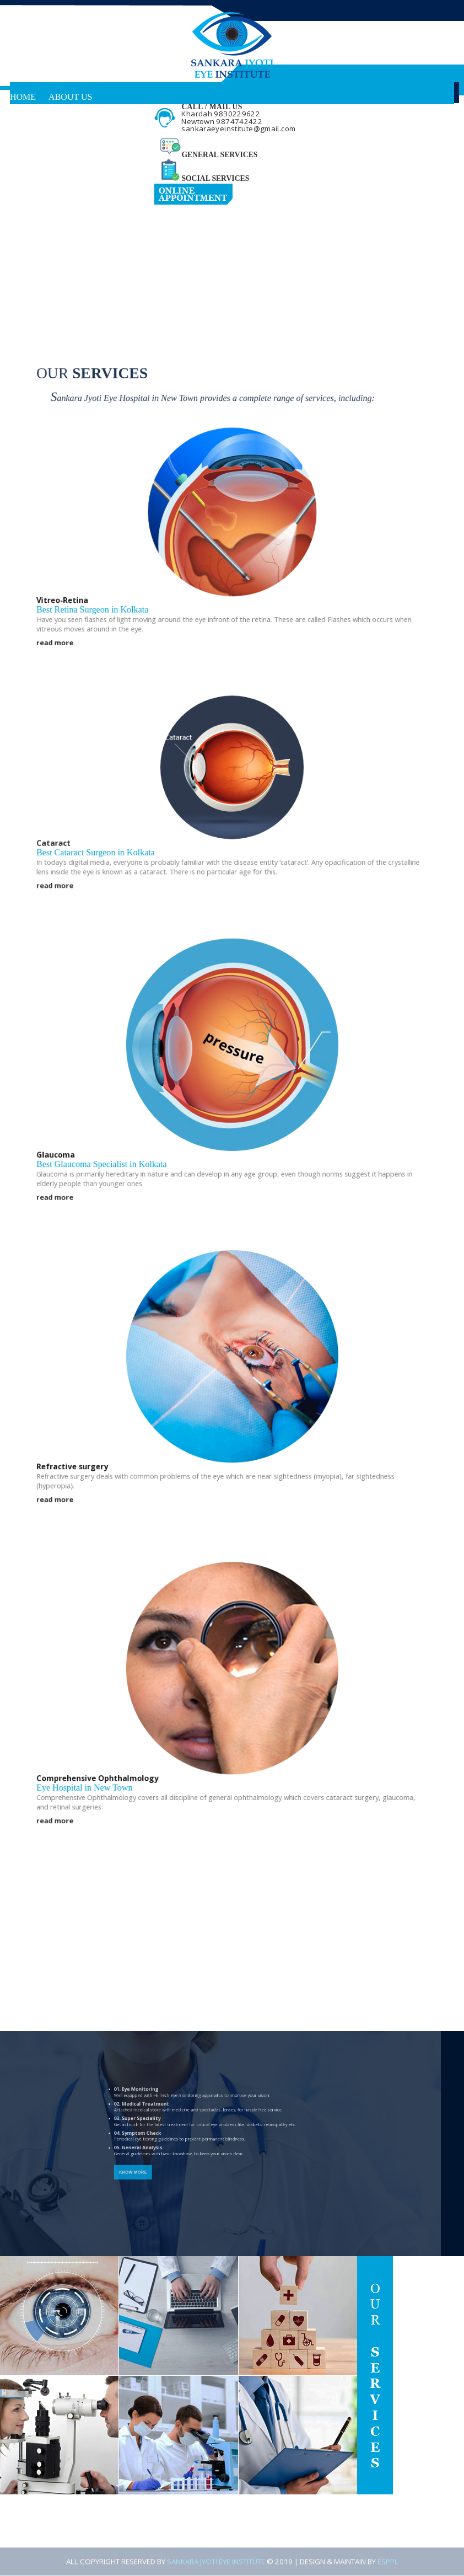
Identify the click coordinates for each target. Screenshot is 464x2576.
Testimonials (101, 163)
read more (69, 680)
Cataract (67, 864)
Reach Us (31, 185)
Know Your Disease (56, 141)
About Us (70, 96)
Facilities (33, 163)
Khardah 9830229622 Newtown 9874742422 (221, 117)
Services (30, 119)
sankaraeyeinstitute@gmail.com (238, 128)
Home (23, 96)
